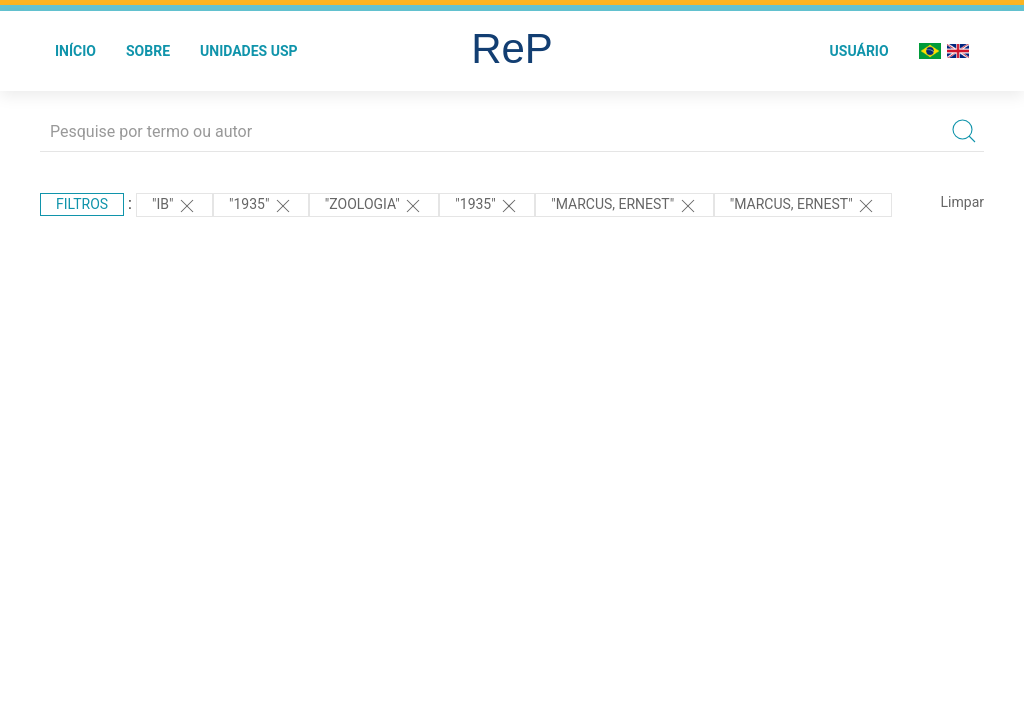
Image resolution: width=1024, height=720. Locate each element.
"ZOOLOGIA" (374, 206)
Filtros (82, 204)
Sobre (148, 51)
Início (75, 51)
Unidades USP (249, 51)
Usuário (859, 51)
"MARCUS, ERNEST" (624, 206)
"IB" (174, 206)
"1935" (261, 206)
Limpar (962, 202)
